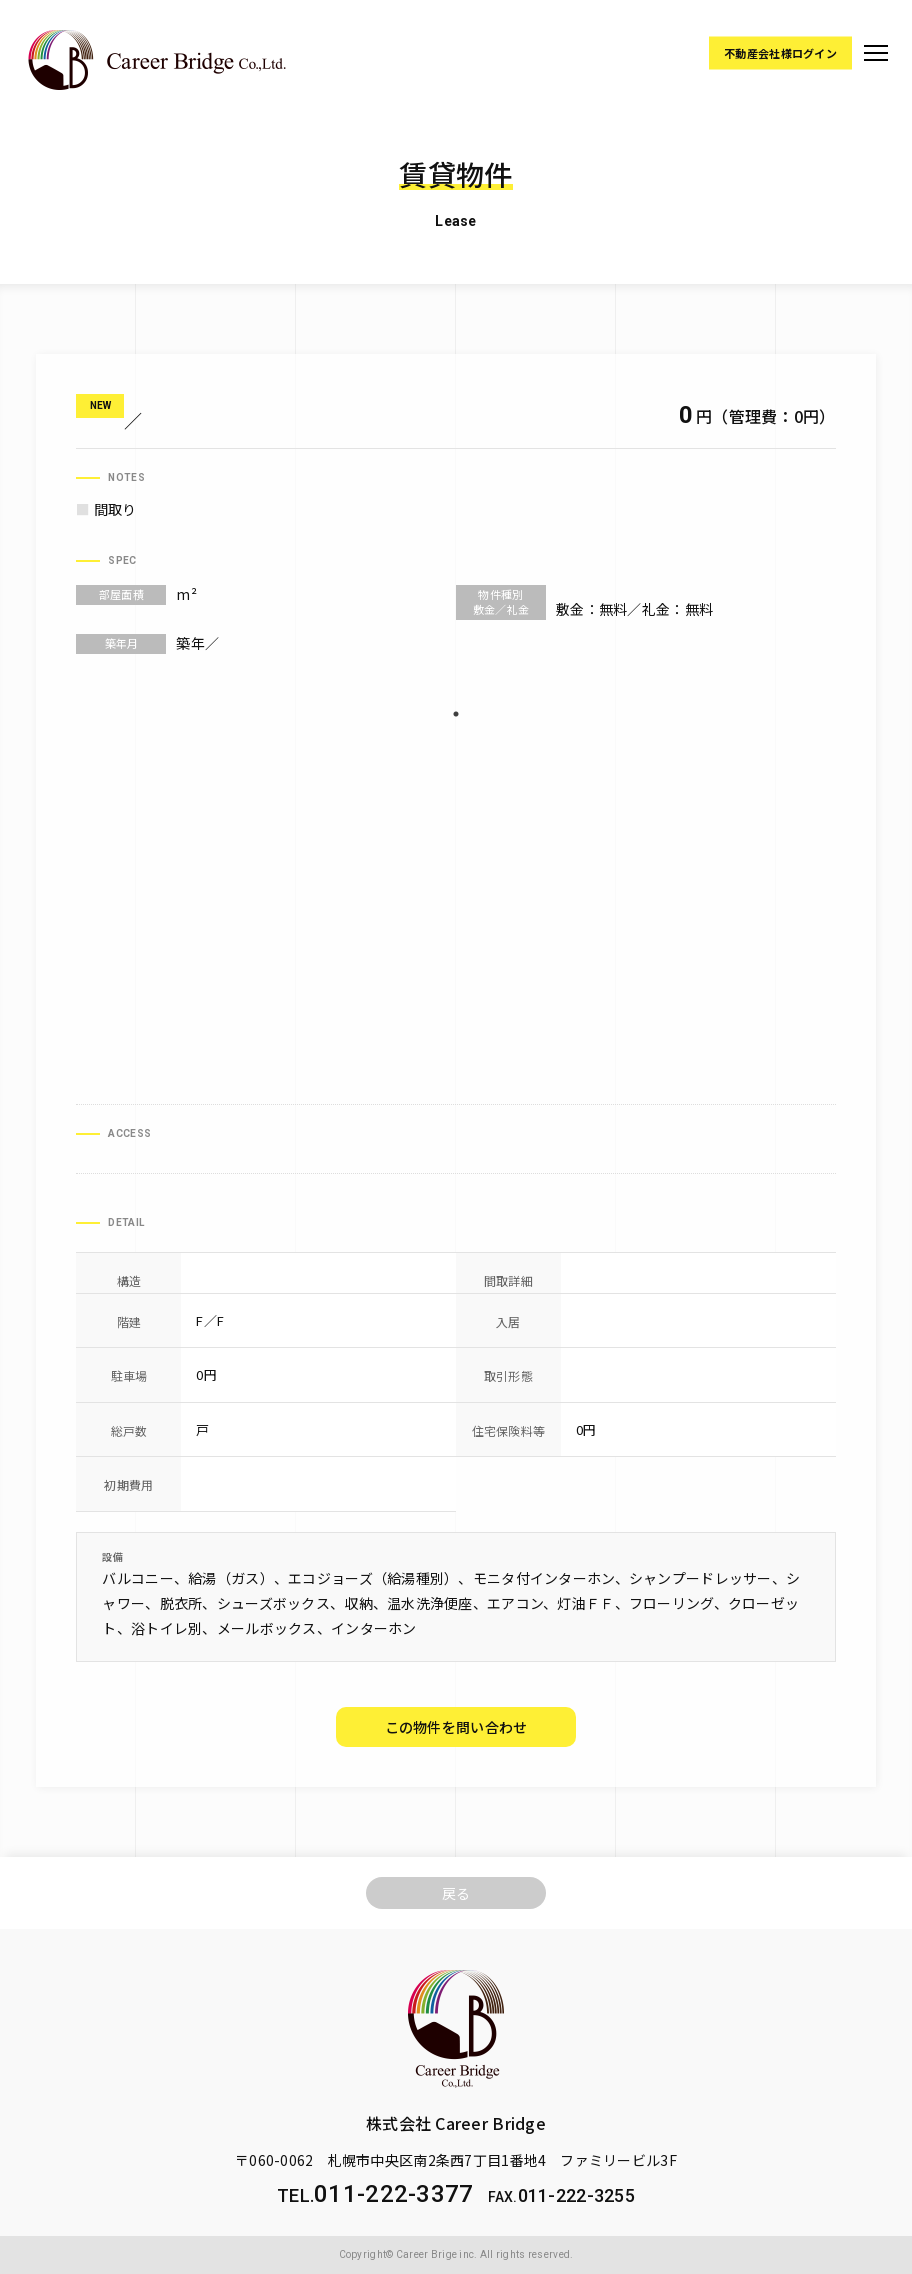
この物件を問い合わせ (456, 1727)
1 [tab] (456, 714)
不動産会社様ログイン (780, 52)
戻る (456, 1893)
